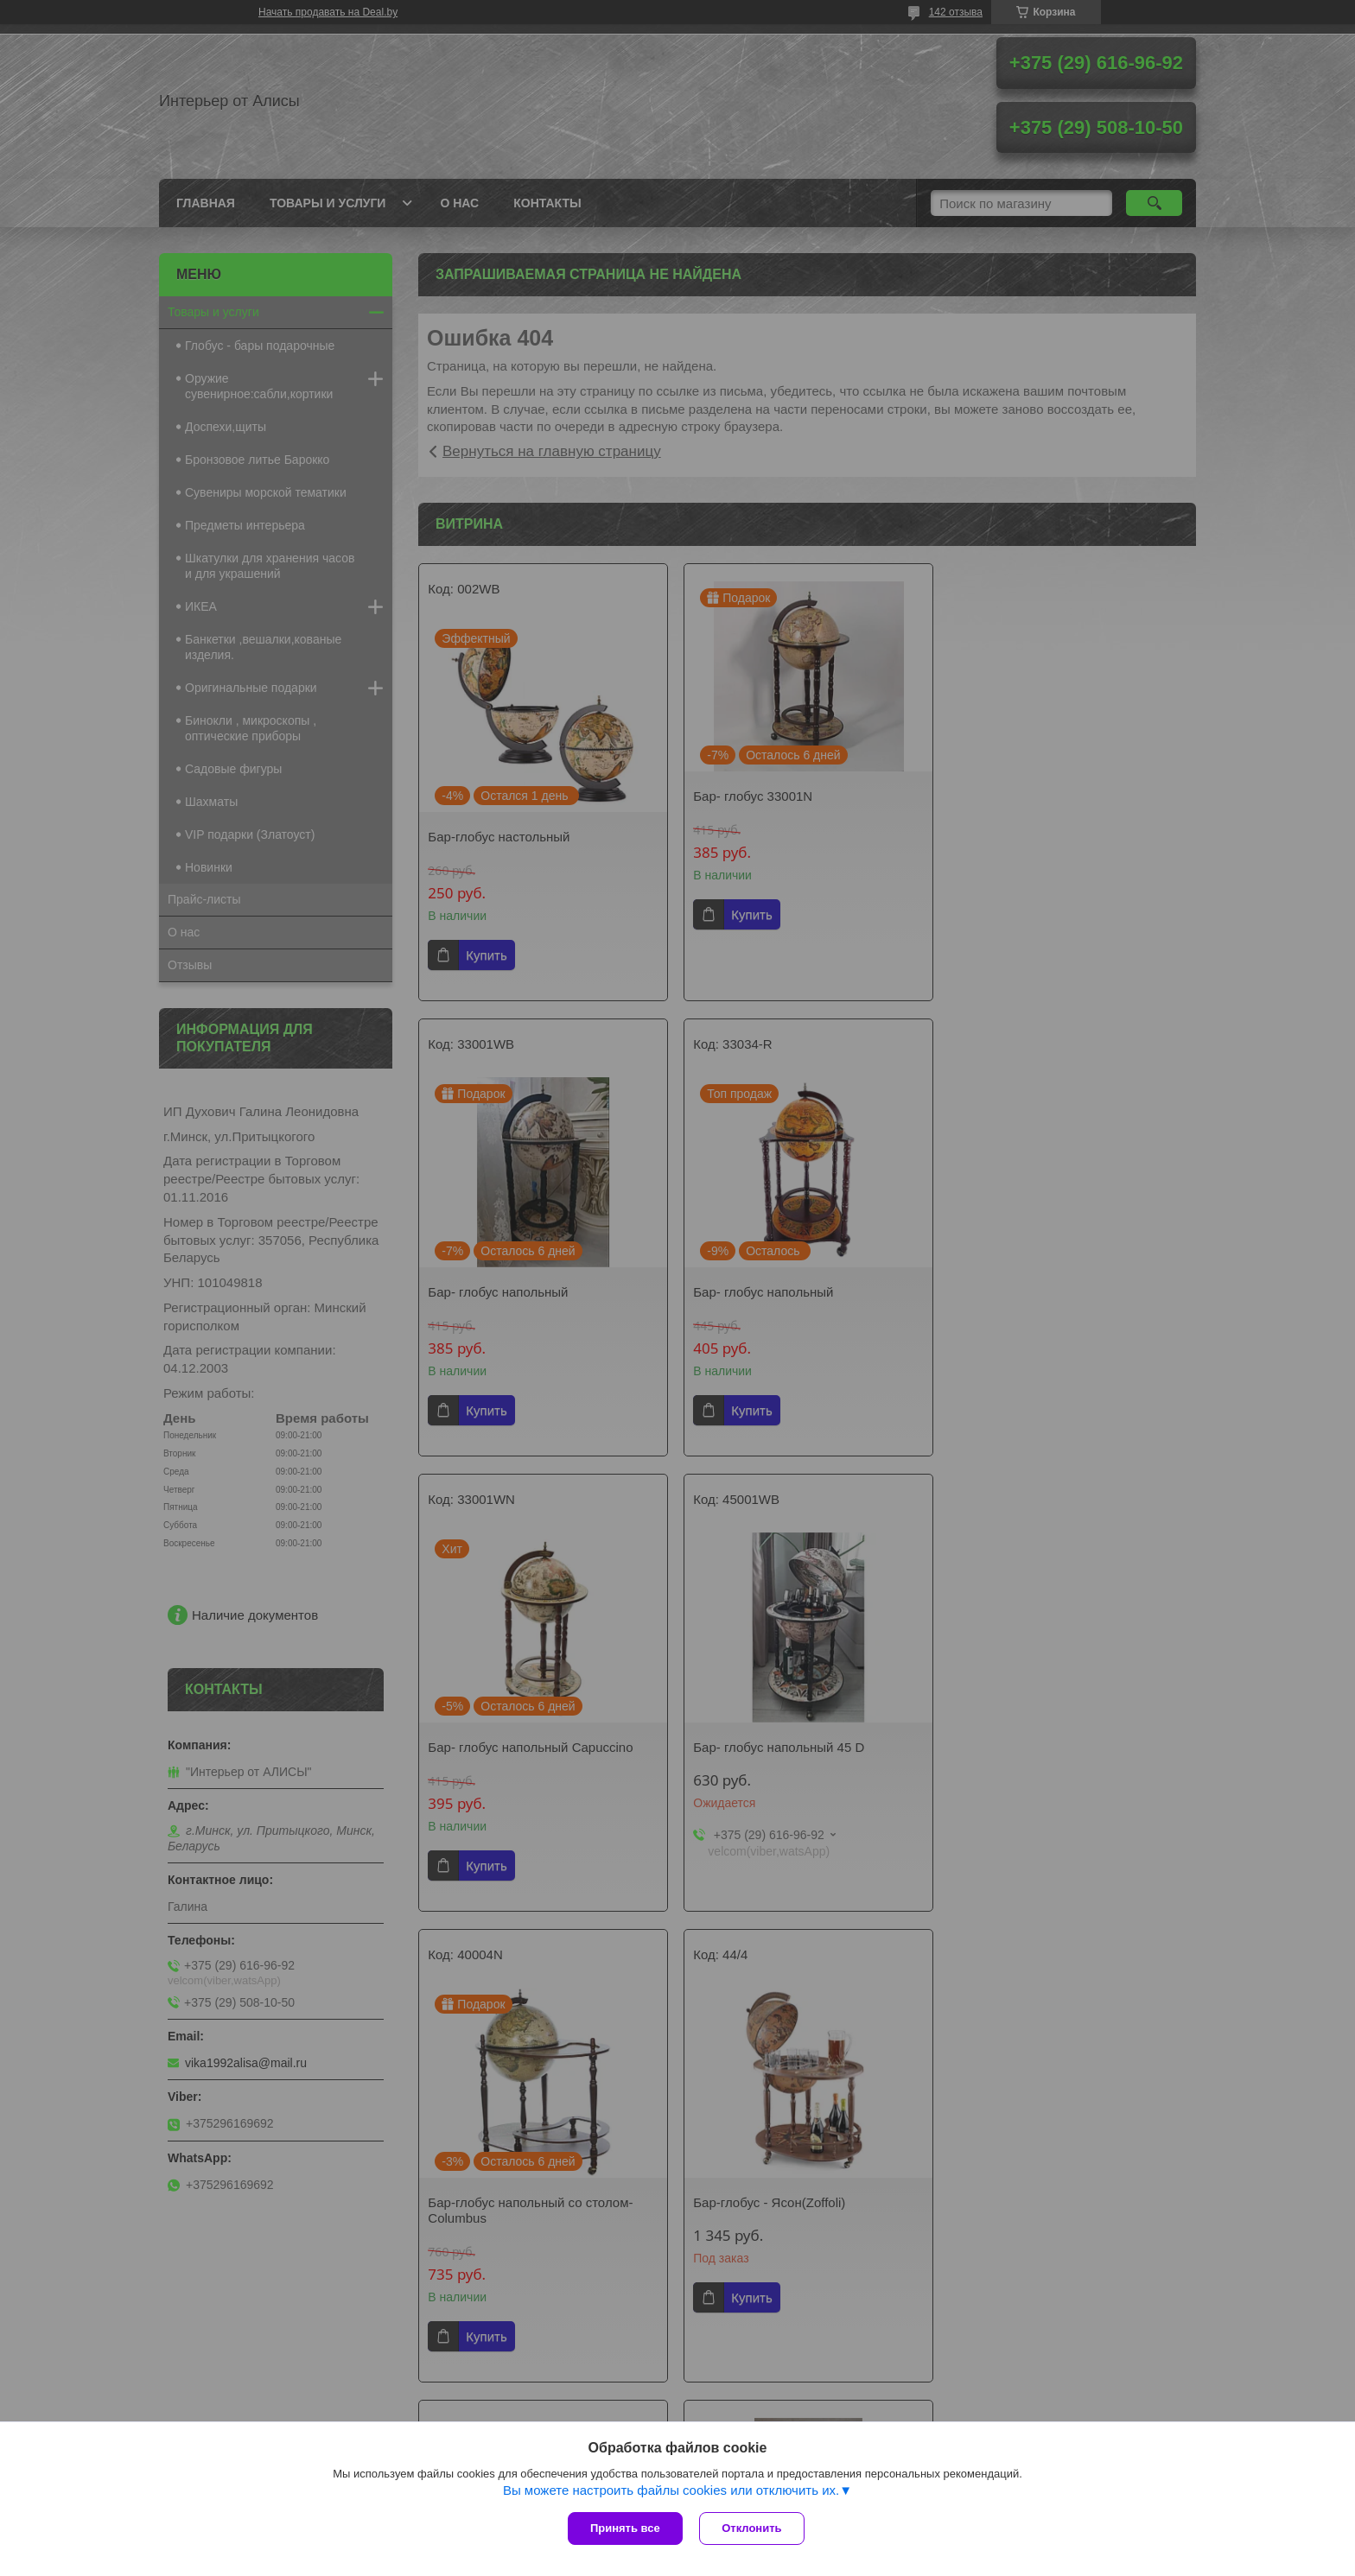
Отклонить (752, 2528)
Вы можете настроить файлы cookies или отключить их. (671, 2490)
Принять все (625, 2528)
